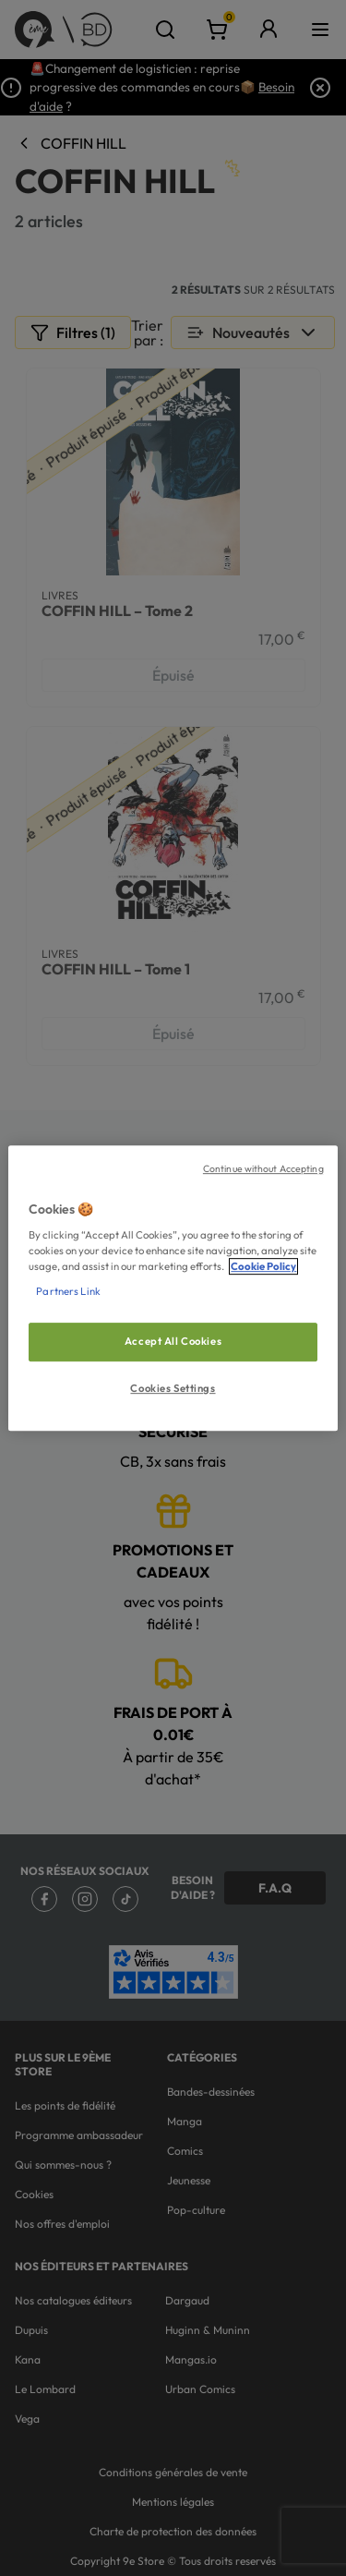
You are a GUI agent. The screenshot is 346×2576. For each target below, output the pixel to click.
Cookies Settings (172, 1388)
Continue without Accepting (263, 1168)
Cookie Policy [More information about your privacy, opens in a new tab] (263, 1266)
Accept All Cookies (173, 1342)
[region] (172, 1288)
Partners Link (68, 1291)
